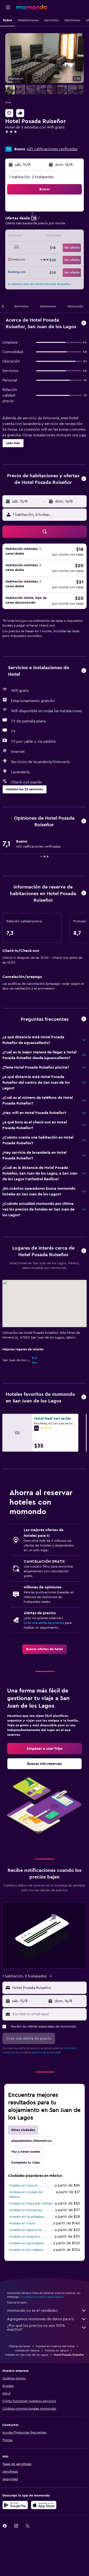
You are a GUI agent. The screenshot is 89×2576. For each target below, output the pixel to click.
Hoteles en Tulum (22, 2172)
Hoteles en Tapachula (25, 2179)
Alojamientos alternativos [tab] (31, 2090)
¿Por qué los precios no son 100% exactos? (47, 2277)
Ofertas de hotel (19, 2295)
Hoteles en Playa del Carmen (31, 2153)
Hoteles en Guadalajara (26, 2166)
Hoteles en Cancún (23, 2135)
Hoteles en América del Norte (55, 2295)
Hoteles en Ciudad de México (25, 2144)
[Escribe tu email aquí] (48, 1963)
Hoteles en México (27, 2299)
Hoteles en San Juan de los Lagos (26, 2304)
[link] (44, 1598)
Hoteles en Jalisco (56, 2299)
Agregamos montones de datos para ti (47, 2268)
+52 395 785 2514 (20, 142)
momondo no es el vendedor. (47, 2260)
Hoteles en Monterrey (25, 2159)
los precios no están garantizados (42, 2246)
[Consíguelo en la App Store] (43, 2454)
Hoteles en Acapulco (25, 2186)
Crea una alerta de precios (44, 1572)
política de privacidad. (46, 2001)
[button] (8, 7)
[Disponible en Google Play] (15, 2454)
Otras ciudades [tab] (23, 2079)
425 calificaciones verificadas (52, 149)
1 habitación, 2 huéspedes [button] (31, 177)
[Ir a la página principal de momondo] (31, 7)
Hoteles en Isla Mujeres (26, 2192)
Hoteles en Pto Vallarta (26, 2199)
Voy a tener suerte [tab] (25, 2101)
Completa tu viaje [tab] (25, 2112)
